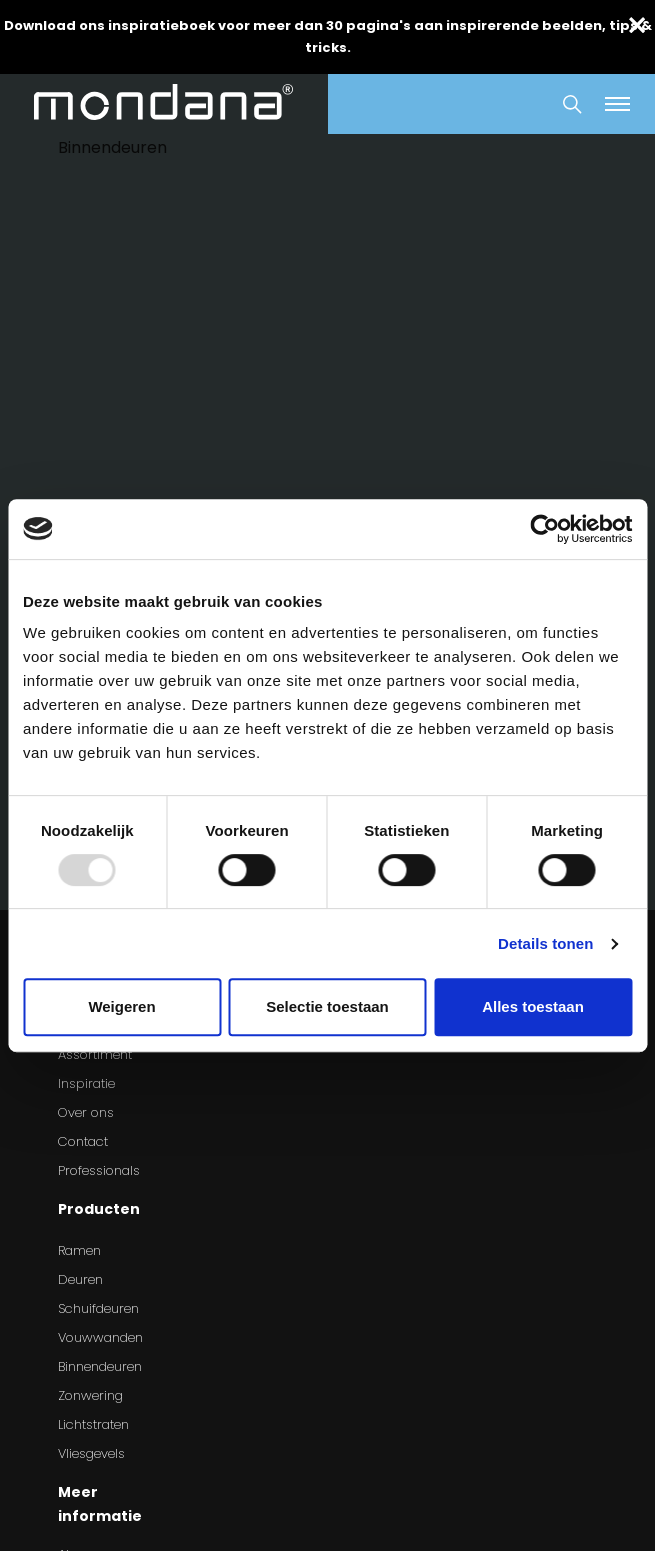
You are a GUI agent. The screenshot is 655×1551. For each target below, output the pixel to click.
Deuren (80, 1279)
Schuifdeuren (98, 1308)
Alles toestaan (533, 1006)
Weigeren (121, 1006)
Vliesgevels (91, 1453)
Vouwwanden (100, 1337)
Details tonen (545, 943)
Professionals (99, 1170)
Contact (83, 1141)
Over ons (86, 1112)
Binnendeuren (100, 1366)
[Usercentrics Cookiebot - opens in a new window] (544, 529)
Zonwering (90, 1395)
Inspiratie (86, 1083)
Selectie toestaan (327, 1006)
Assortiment (95, 1054)
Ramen (79, 1250)
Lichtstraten (93, 1424)
